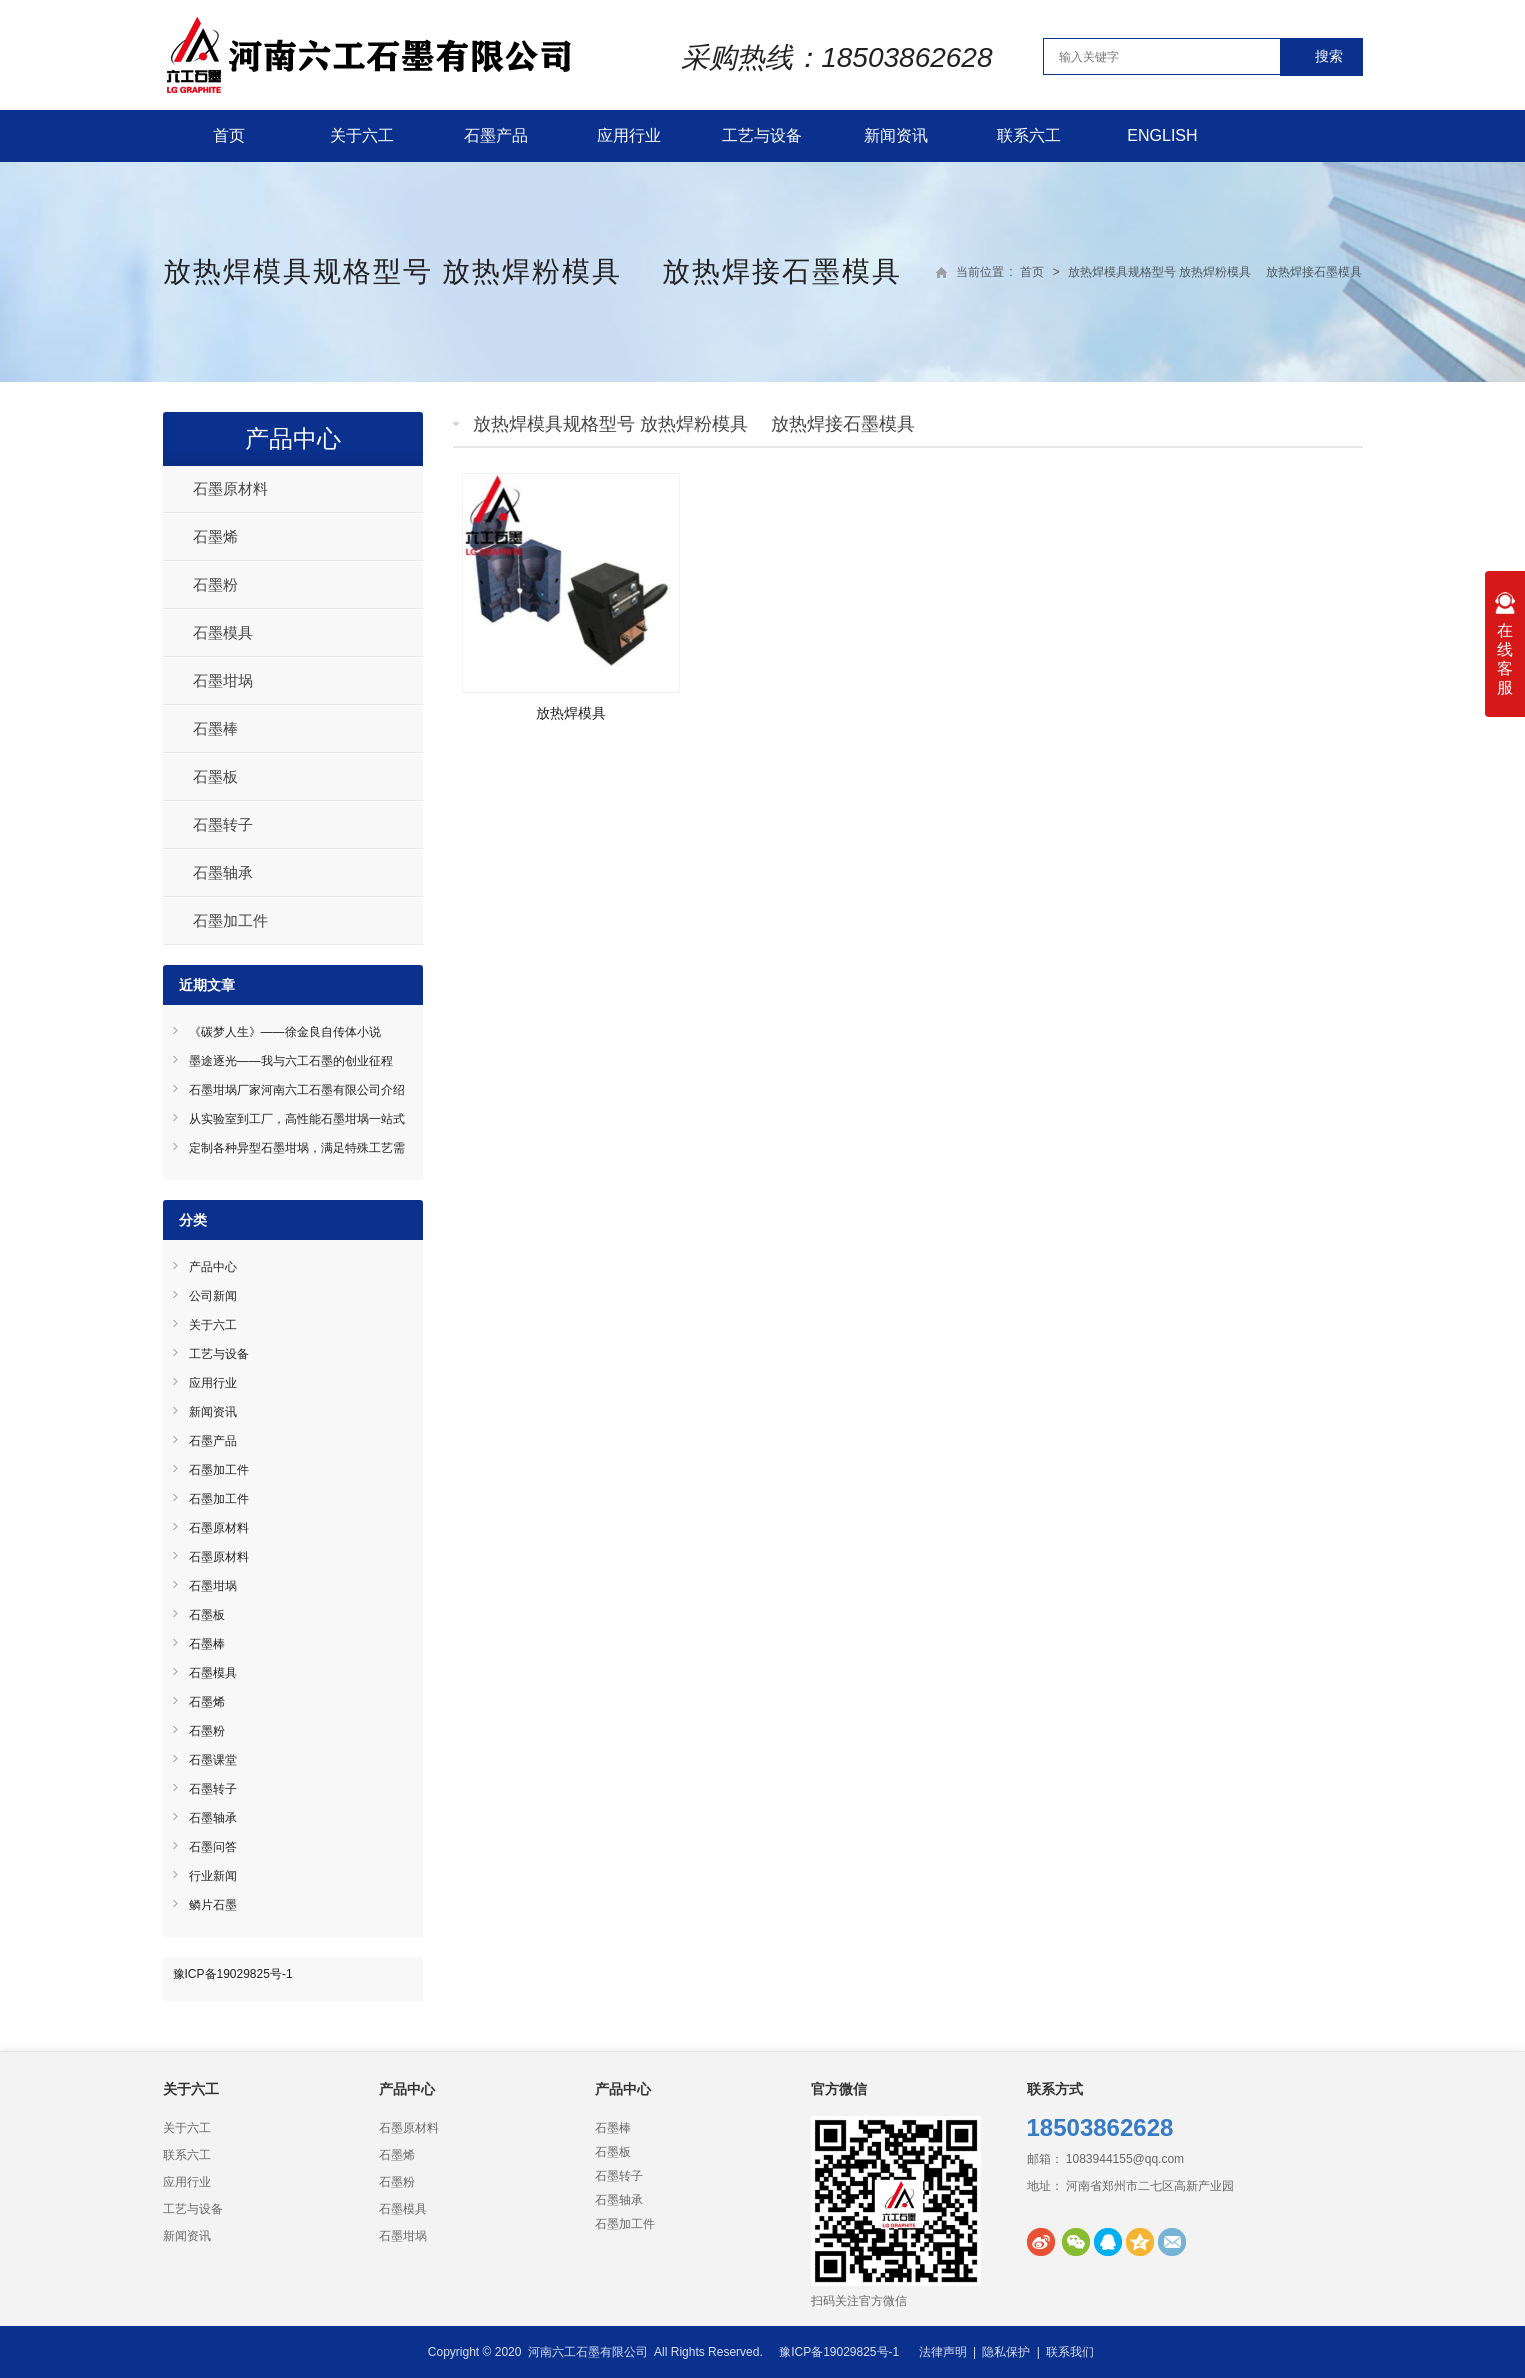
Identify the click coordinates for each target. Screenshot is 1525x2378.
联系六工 (1029, 135)
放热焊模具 (571, 713)
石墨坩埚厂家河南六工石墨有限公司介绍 (297, 1090)
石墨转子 (223, 824)
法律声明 (943, 2352)
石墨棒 (215, 728)
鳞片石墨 (213, 1905)
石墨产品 (496, 135)
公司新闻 (213, 1296)
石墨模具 (223, 632)
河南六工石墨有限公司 (588, 2352)
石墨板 (215, 776)
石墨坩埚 (223, 680)
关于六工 (362, 135)
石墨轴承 (223, 872)
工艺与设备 (762, 135)
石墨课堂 (213, 1760)
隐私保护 (1006, 2352)
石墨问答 (213, 1847)
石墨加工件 (230, 920)
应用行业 (629, 135)
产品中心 (293, 438)
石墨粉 (215, 584)
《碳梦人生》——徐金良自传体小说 (285, 1032)
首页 (229, 135)
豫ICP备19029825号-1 (233, 1974)
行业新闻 (213, 1876)
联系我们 (1070, 2352)
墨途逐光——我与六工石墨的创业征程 (291, 1061)
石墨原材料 (230, 488)
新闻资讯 (896, 135)
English (1162, 135)
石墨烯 (215, 536)
